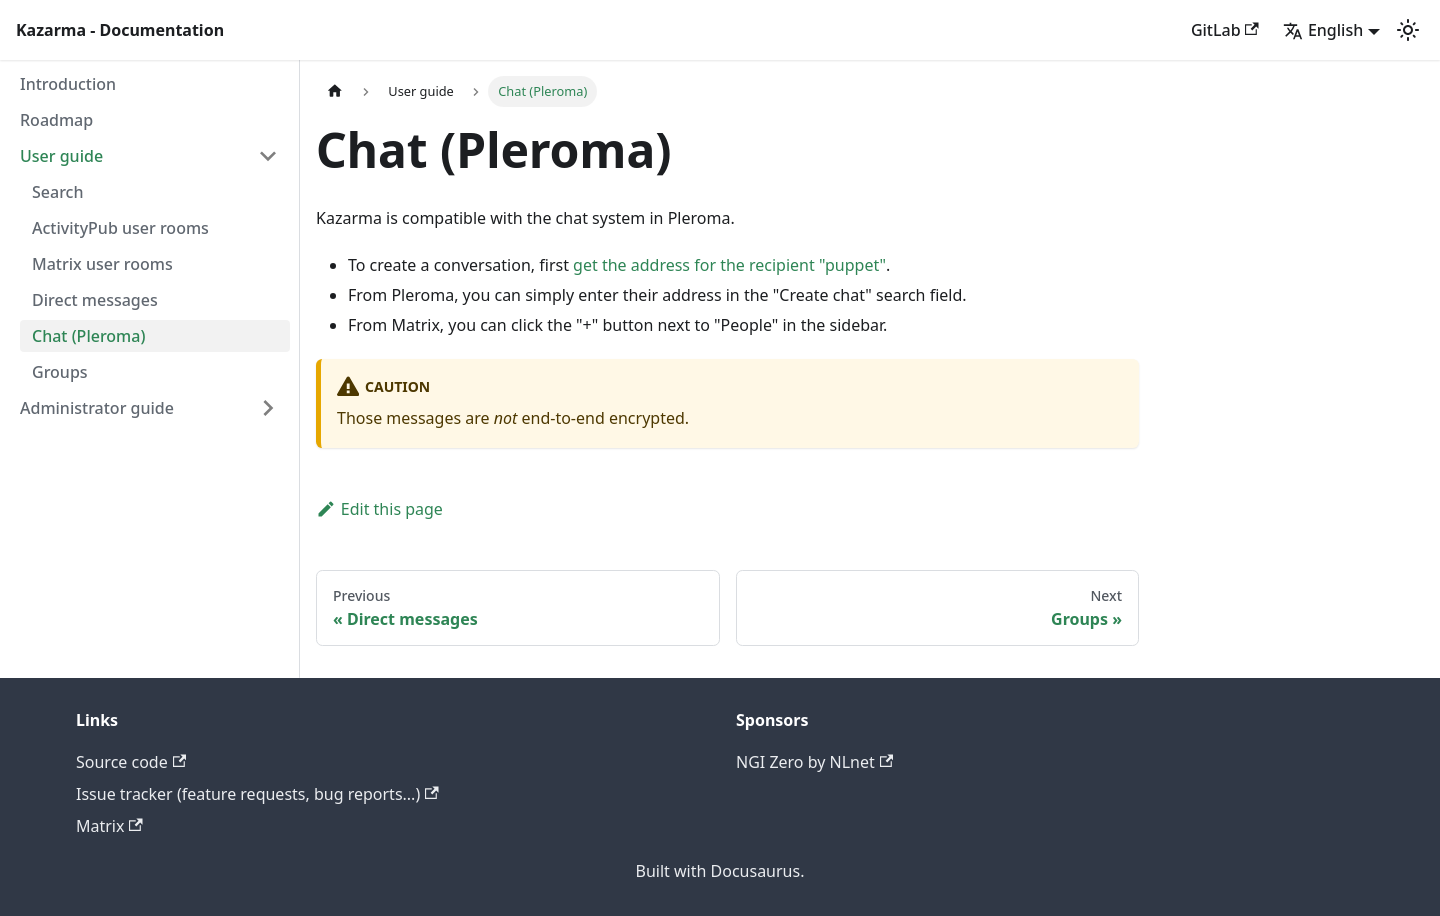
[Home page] (335, 91)
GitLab (1225, 30)
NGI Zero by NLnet (814, 762)
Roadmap (56, 120)
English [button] (1323, 30)
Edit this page (379, 509)
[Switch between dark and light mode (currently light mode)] (1408, 30)
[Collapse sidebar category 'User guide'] (268, 156)
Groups (60, 372)
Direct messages (95, 300)
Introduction (68, 84)
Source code (131, 762)
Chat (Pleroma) (88, 336)
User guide (61, 156)
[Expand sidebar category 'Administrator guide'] (268, 408)
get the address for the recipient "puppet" (729, 265)
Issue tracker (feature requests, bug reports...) (257, 794)
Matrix (109, 826)
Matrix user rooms (102, 264)
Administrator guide (97, 408)
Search (57, 192)
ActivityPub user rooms (120, 228)
